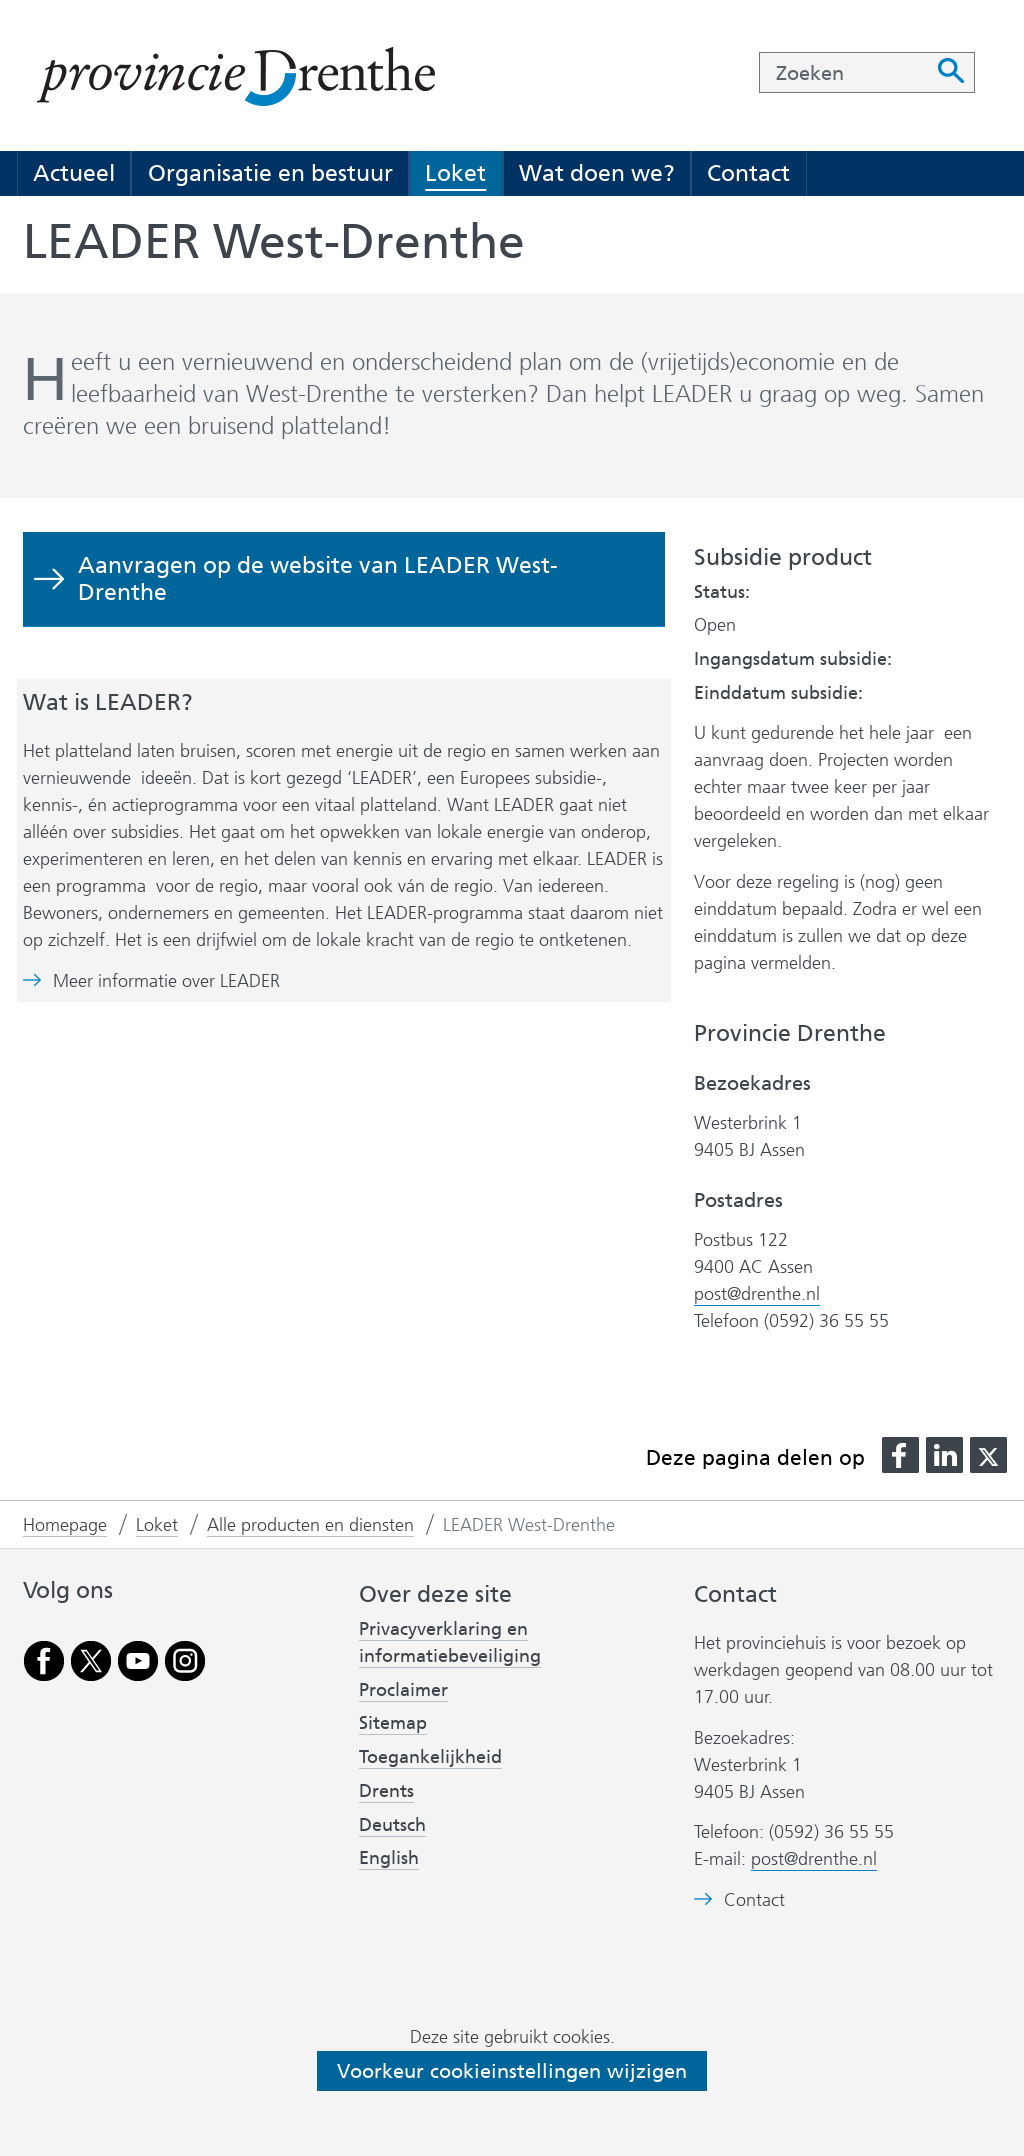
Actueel (74, 173)
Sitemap (393, 1723)
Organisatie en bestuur (270, 173)
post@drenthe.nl (757, 1294)
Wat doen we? (597, 173)
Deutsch (392, 1825)
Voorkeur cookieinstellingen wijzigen (512, 2071)
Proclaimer (403, 1690)
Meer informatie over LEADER (166, 981)
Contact (748, 173)
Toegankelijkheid (430, 1757)
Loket (455, 173)
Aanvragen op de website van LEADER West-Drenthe (318, 578)
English (389, 1858)
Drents (386, 1791)
